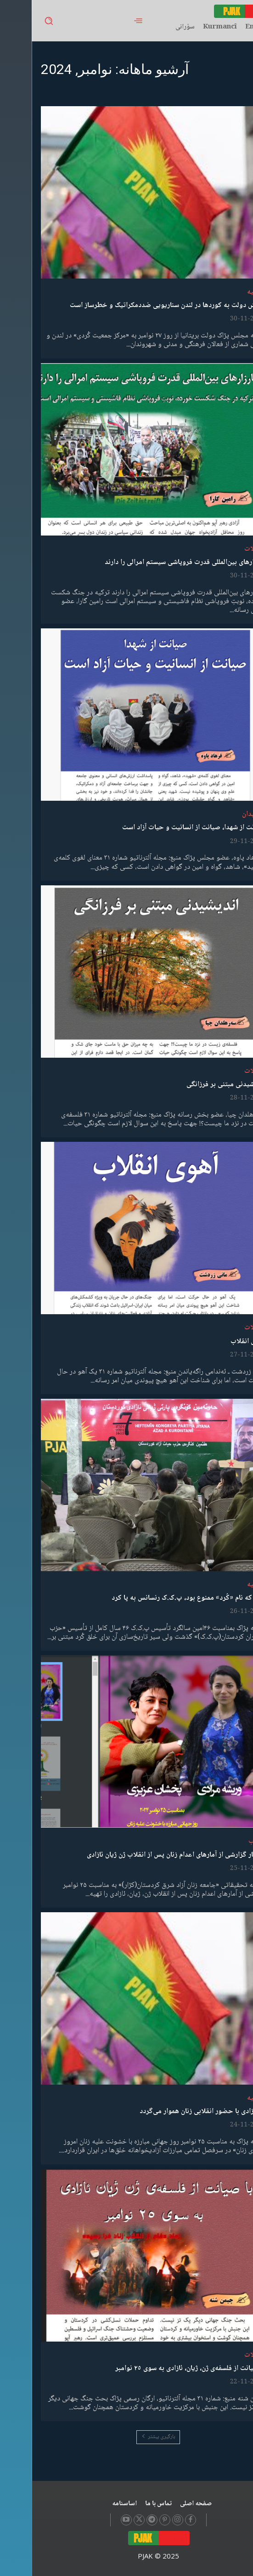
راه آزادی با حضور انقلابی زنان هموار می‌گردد (170, 2111)
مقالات (222, 549)
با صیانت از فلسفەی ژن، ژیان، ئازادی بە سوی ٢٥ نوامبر (158, 2368)
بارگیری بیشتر (126, 2437)
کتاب (224, 1841)
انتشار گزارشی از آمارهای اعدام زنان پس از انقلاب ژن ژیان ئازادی (144, 1855)
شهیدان (220, 814)
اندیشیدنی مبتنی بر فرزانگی (194, 1084)
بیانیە (223, 292)
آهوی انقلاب (216, 1341)
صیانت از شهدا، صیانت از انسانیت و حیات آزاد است (161, 827)
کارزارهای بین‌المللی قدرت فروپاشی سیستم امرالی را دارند (153, 562)
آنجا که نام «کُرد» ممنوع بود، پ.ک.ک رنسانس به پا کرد (156, 1598)
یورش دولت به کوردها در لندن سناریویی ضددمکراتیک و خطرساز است (135, 305)
